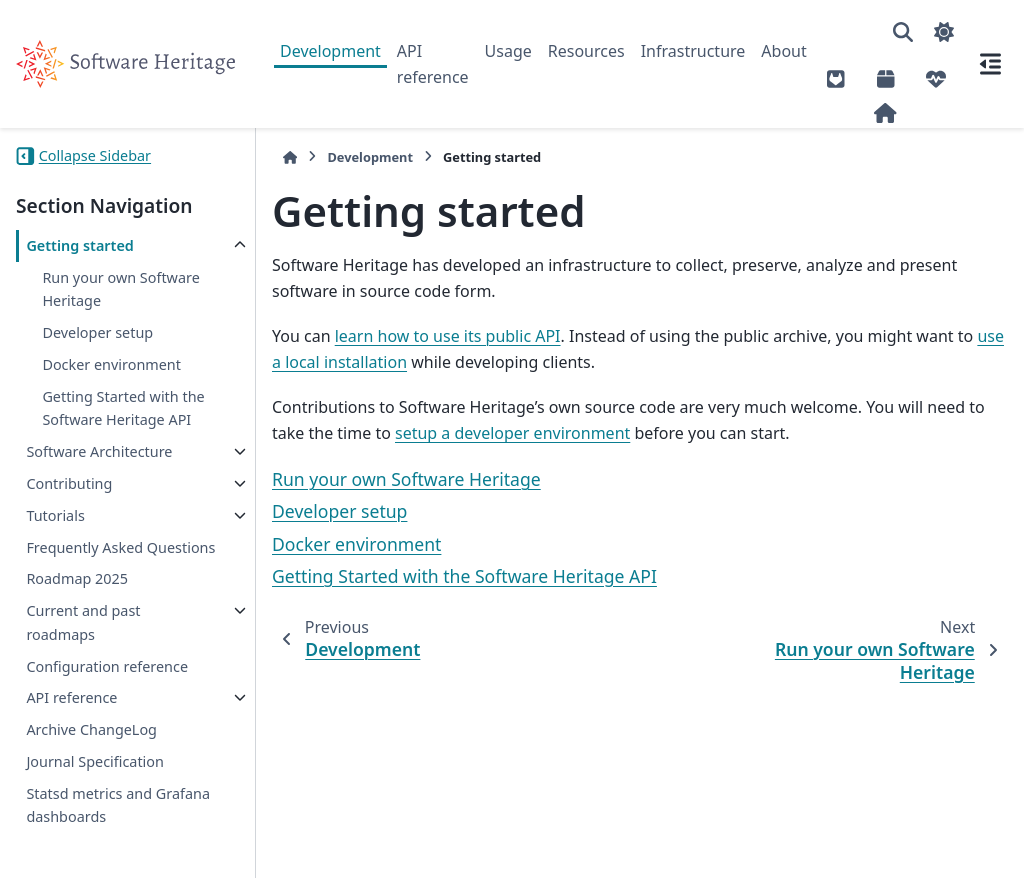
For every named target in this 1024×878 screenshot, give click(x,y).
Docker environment (111, 364)
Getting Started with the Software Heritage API (123, 408)
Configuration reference (107, 666)
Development (330, 51)
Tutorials (55, 515)
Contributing (69, 483)
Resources (586, 51)
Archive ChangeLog (91, 729)
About (783, 51)
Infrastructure (693, 51)
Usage (508, 51)
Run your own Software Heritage (120, 289)
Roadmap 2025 (77, 578)
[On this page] (990, 64)
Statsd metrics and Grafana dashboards (118, 805)
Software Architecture (99, 451)
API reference (433, 64)
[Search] (903, 32)
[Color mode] (944, 32)
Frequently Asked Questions (120, 547)
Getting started (79, 245)
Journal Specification (95, 761)
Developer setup (97, 332)
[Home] (290, 157)
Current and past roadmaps (83, 622)
